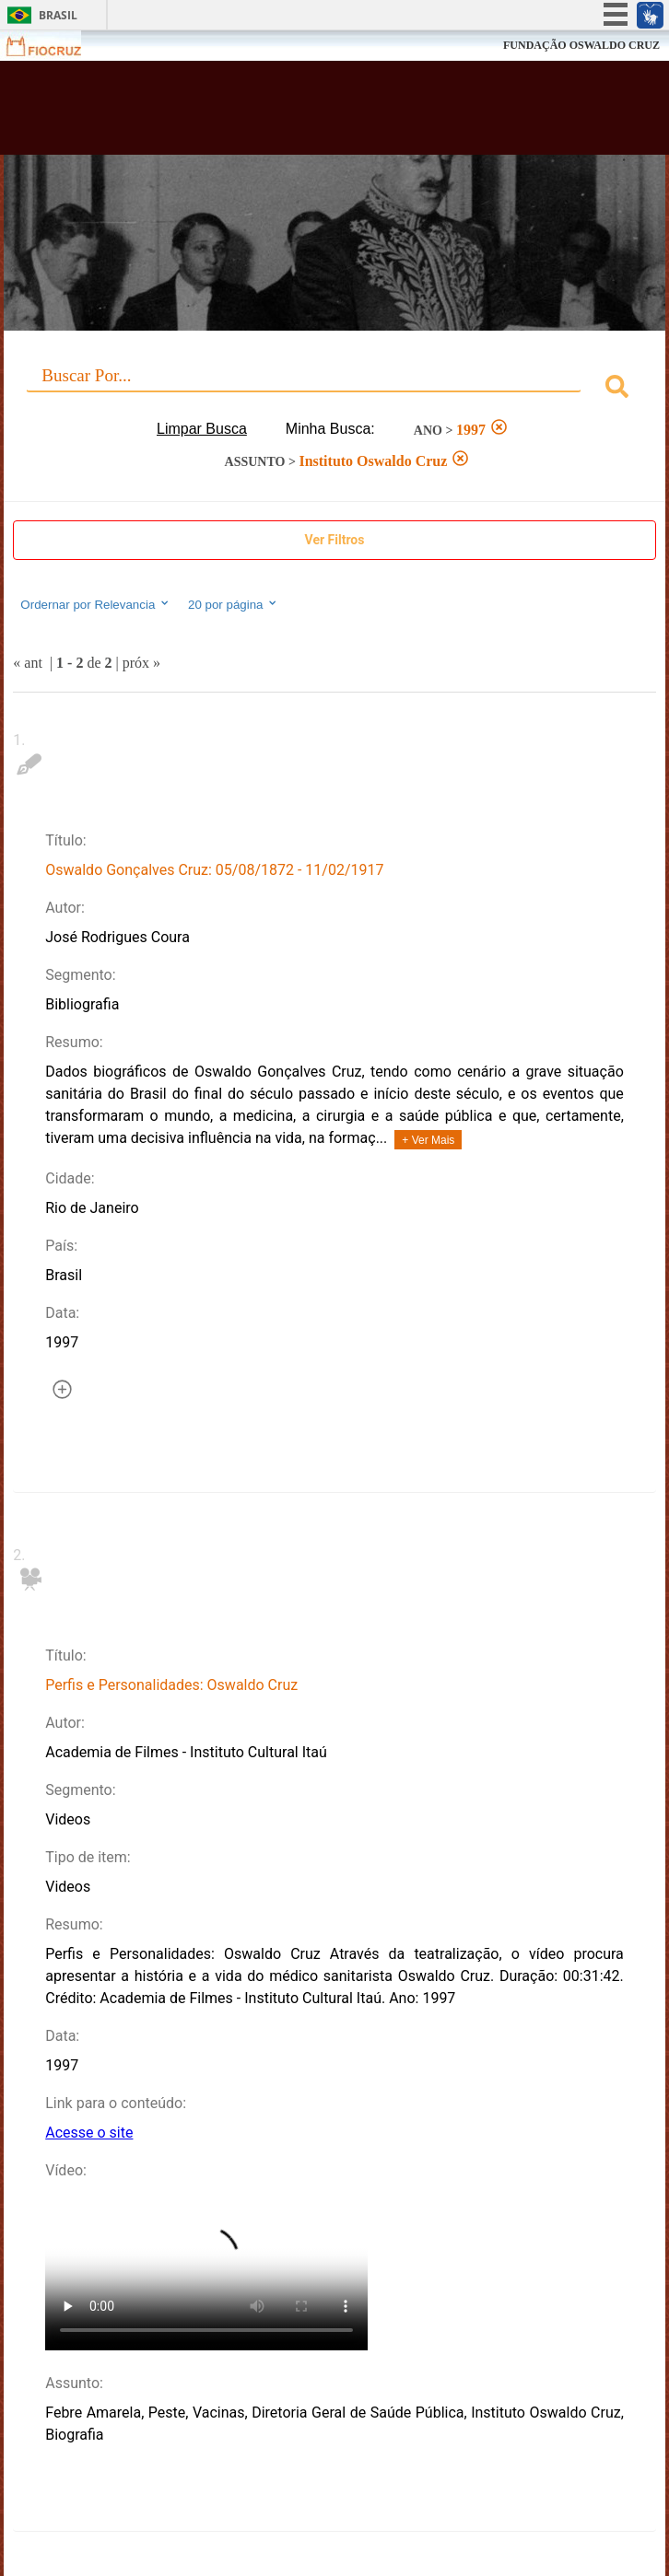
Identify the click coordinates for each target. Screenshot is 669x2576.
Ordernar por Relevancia (95, 604)
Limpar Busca (202, 429)
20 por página (233, 604)
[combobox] (334, 389)
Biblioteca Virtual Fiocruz (276, 113)
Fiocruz (55, 45)
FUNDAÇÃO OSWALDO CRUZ (581, 45)
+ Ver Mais (428, 1140)
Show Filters (334, 540)
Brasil (58, 15)
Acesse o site (89, 2132)
